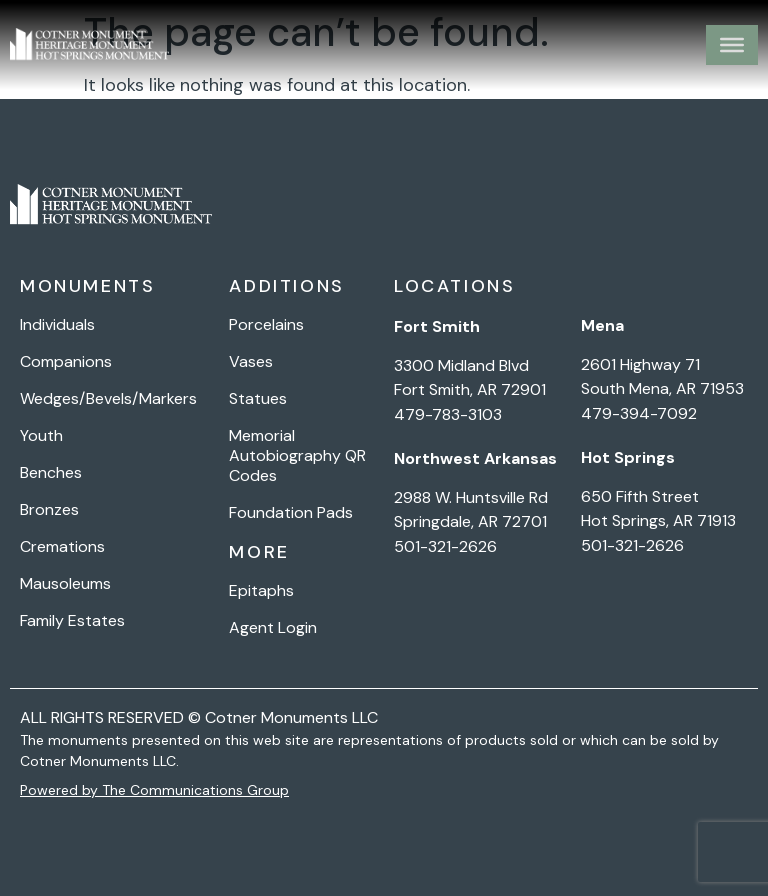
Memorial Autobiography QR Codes (297, 456)
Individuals (57, 325)
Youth (41, 436)
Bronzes (49, 510)
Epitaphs (261, 591)
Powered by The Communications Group (154, 790)
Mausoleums (65, 584)
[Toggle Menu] (732, 45)
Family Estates (72, 621)
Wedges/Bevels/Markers (108, 399)
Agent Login (273, 628)
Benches (51, 473)
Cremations (62, 547)
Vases (251, 362)
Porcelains (266, 325)
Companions (66, 362)
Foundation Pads (291, 513)
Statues (258, 399)
